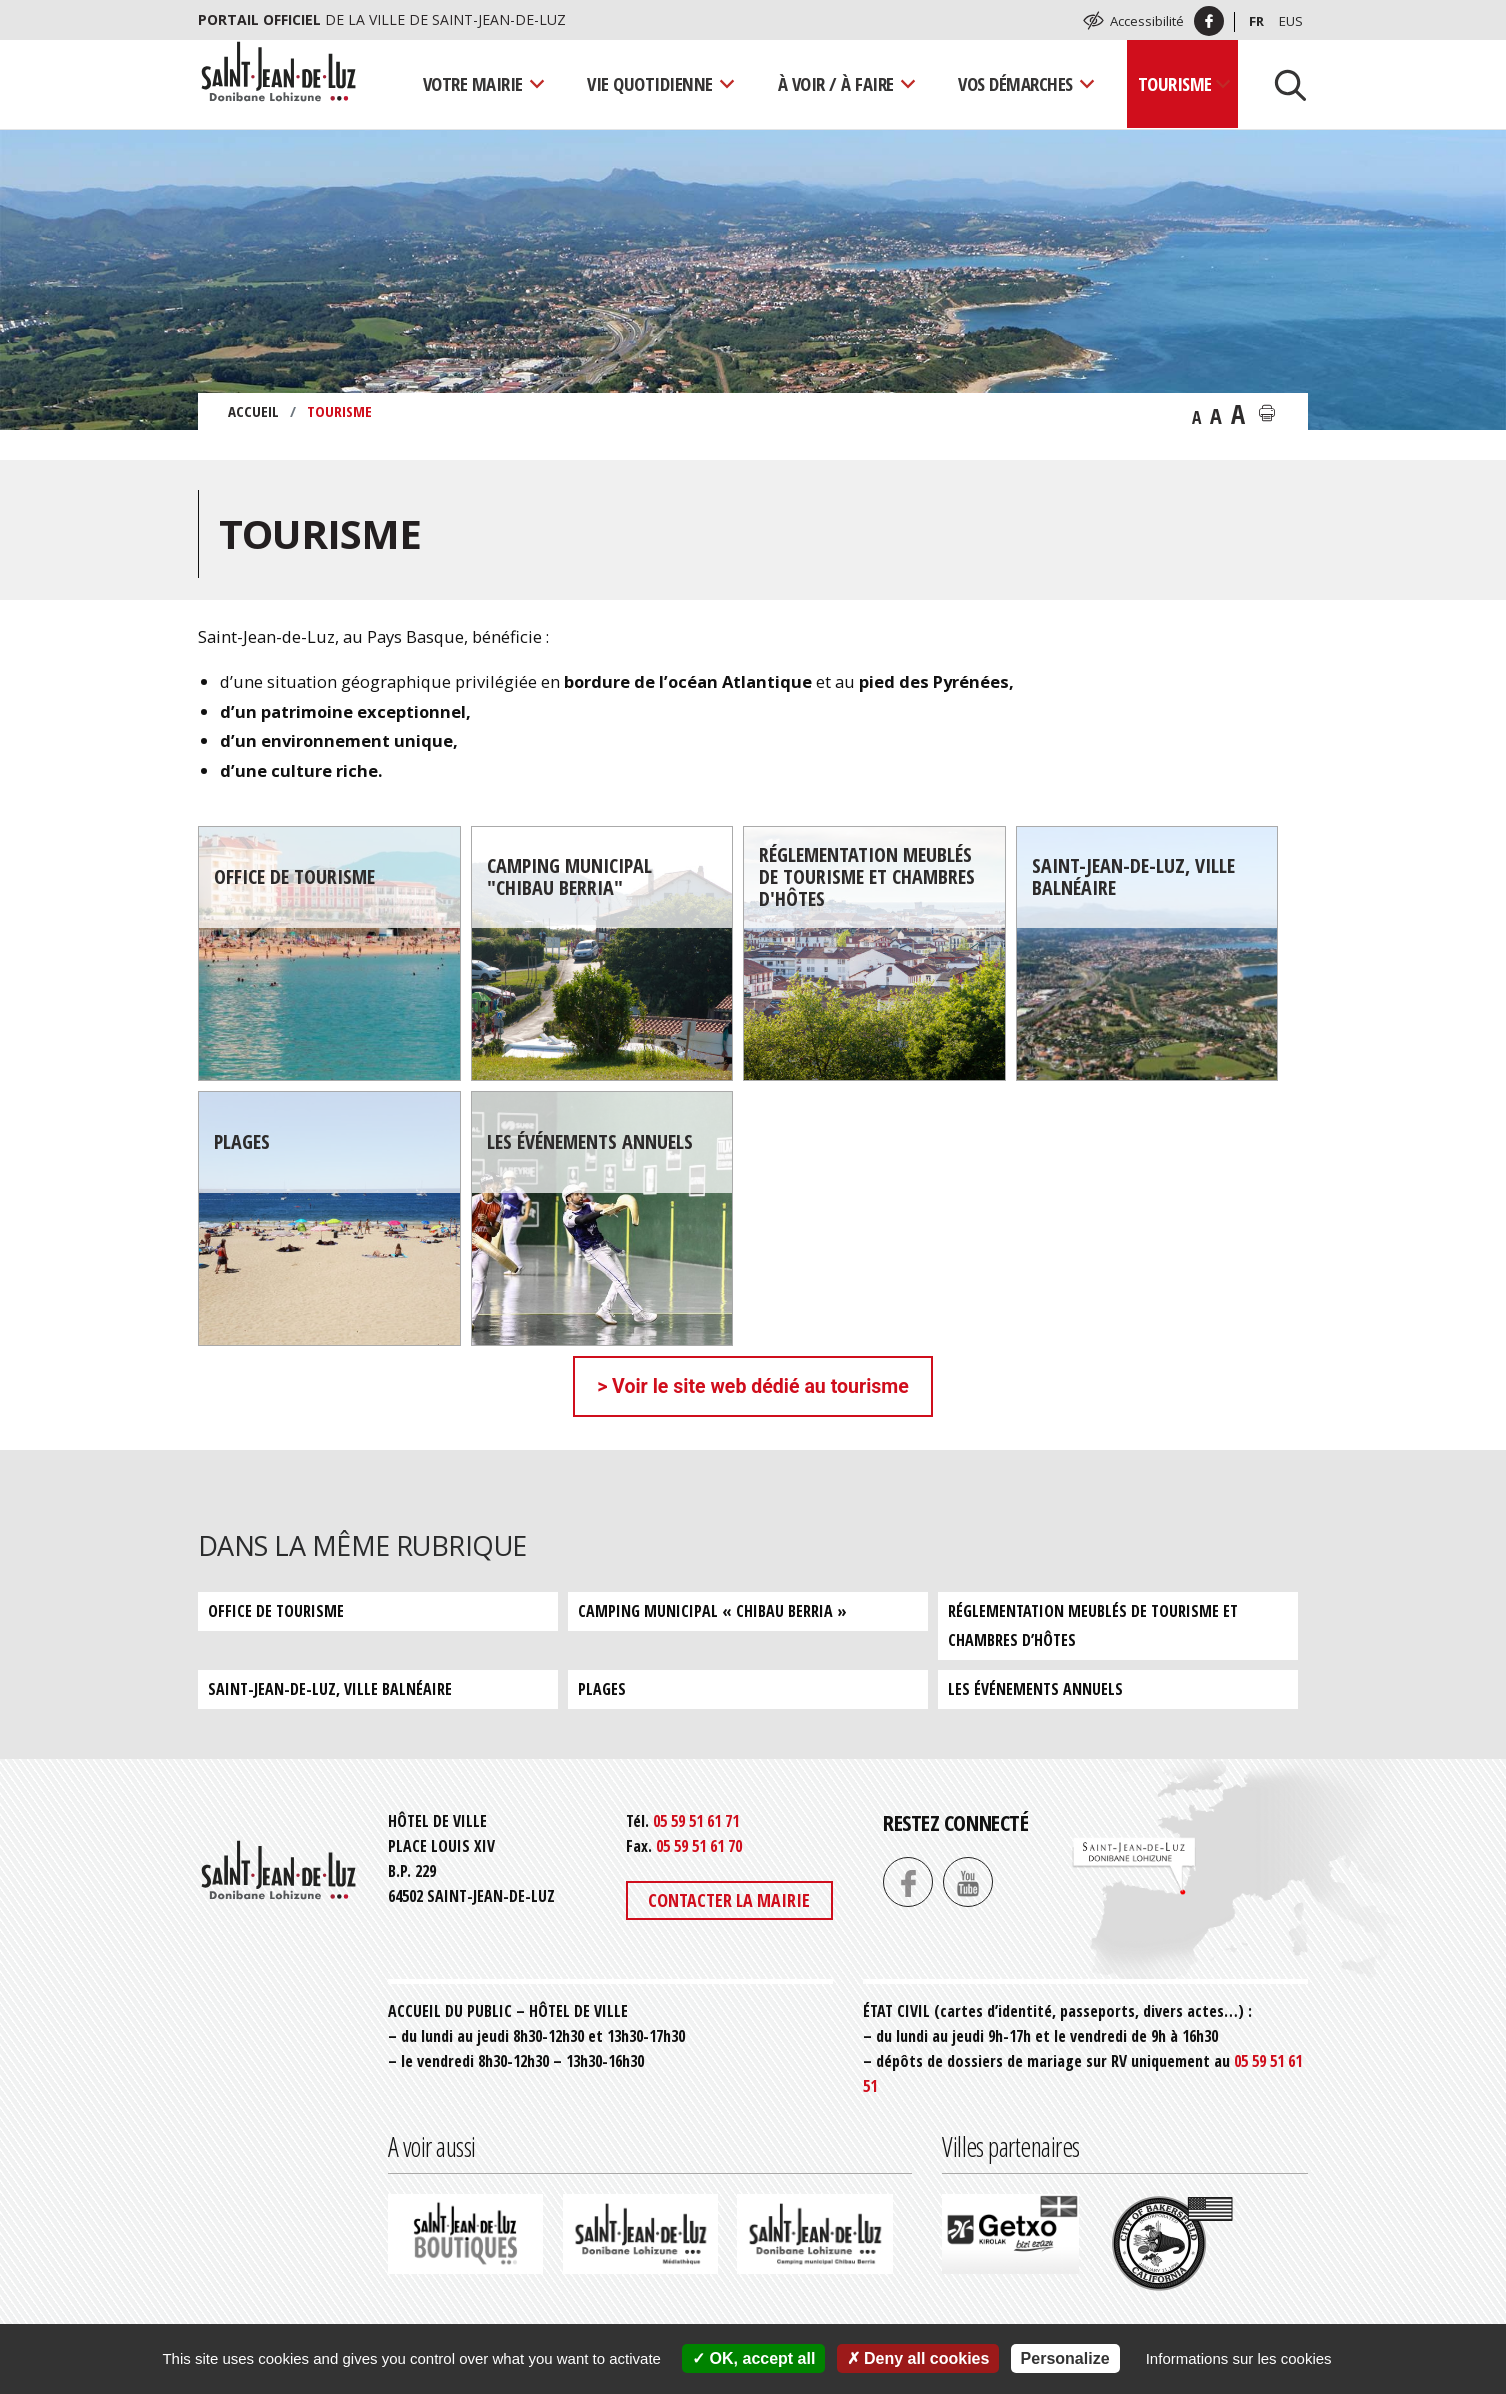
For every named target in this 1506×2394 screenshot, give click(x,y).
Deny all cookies (918, 2358)
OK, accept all (753, 2358)
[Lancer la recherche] (1283, 84)
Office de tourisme (276, 1611)
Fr (1256, 21)
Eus (1291, 21)
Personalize (1065, 2358)
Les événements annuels (1035, 1689)
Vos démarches (1015, 83)
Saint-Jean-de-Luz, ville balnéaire (330, 1689)
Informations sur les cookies (1239, 2358)
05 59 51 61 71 (696, 1821)
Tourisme (1175, 83)
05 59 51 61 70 (699, 1846)
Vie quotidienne (650, 83)
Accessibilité (1147, 21)
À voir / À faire (836, 83)
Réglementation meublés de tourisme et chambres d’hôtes (1093, 1625)
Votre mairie (473, 83)
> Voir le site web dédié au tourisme (753, 1386)
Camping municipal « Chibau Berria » (712, 1611)
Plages (602, 1689)
